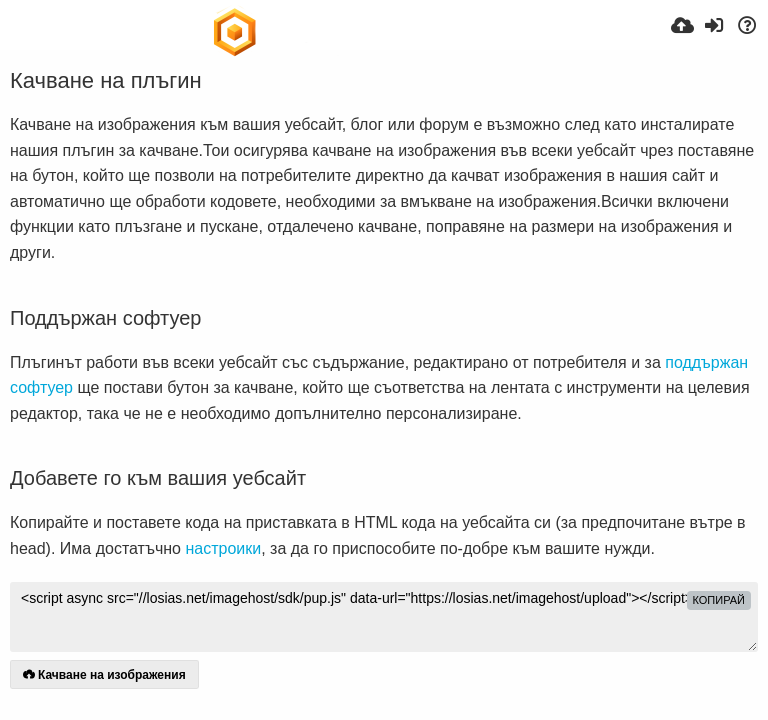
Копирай (719, 600)
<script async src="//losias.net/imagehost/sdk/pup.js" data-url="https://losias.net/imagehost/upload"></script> (384, 617)
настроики (223, 548)
